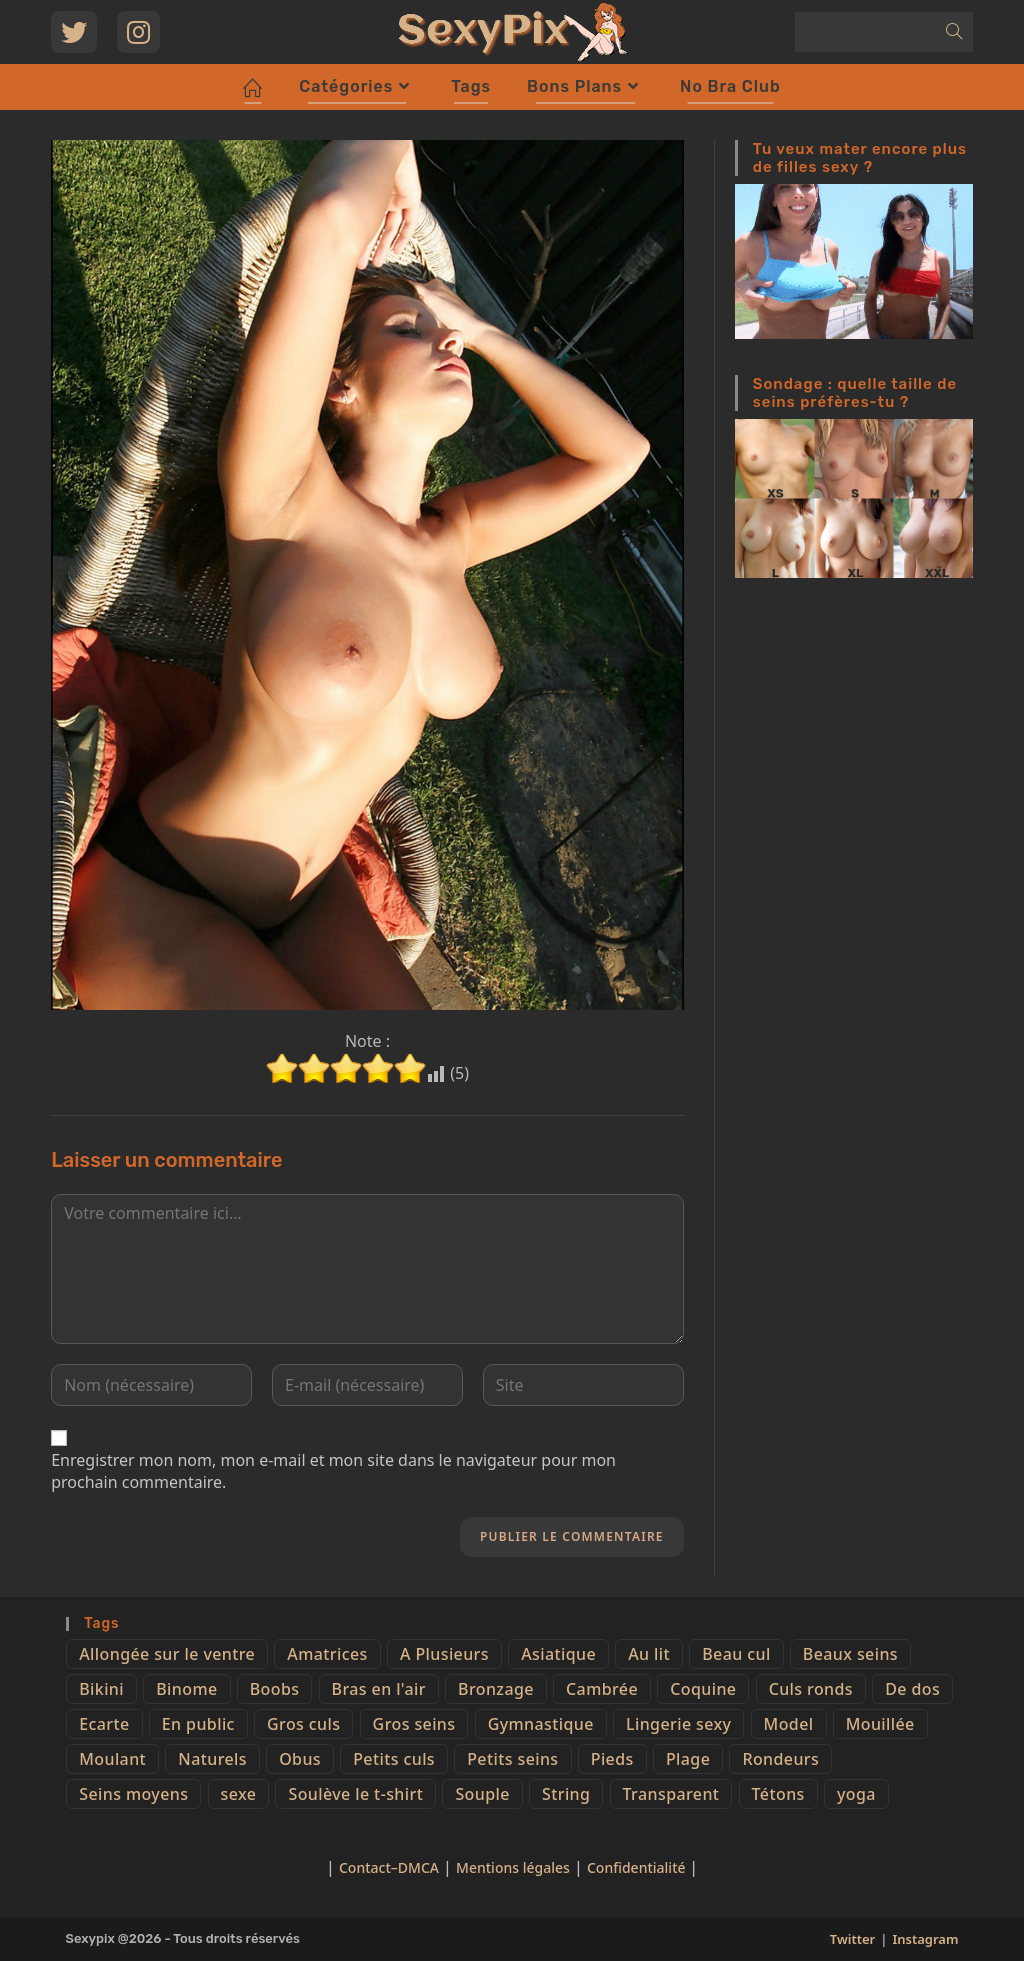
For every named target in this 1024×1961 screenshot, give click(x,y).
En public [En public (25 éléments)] (198, 1724)
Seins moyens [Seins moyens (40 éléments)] (133, 1794)
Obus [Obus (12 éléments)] (300, 1759)
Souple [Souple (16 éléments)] (482, 1794)
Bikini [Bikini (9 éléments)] (101, 1689)
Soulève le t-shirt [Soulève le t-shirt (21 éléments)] (355, 1794)
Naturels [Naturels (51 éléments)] (212, 1759)
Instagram (925, 1939)
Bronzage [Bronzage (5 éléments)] (496, 1689)
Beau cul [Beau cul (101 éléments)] (736, 1654)
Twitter (852, 1939)
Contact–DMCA (389, 1867)
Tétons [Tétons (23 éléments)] (778, 1794)
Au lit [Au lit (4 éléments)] (649, 1654)
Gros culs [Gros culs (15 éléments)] (303, 1724)
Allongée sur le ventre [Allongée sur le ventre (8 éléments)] (167, 1654)
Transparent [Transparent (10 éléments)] (671, 1794)
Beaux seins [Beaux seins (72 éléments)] (850, 1654)
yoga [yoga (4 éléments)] (856, 1794)
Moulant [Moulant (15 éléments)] (112, 1759)
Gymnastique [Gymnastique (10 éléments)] (541, 1724)
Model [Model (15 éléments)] (789, 1724)
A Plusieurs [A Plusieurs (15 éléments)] (444, 1654)
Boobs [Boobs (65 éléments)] (275, 1689)
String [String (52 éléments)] (566, 1794)
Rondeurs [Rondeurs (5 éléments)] (780, 1759)
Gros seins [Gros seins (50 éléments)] (414, 1724)
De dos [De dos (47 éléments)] (912, 1689)
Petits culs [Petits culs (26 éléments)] (394, 1759)
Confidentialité (638, 1867)
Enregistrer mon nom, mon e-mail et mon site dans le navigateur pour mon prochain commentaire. (333, 1471)
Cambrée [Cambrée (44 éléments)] (602, 1689)
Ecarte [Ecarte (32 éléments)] (104, 1724)
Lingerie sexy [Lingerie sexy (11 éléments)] (678, 1724)
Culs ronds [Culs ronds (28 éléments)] (811, 1689)
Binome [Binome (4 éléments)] (186, 1689)
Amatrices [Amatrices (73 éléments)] (327, 1654)
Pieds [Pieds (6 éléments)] (612, 1759)
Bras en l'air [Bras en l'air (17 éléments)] (379, 1689)
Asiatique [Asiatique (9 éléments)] (558, 1654)
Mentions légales (513, 1867)
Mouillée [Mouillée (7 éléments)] (880, 1724)
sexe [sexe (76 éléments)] (239, 1794)
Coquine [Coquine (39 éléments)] (703, 1689)
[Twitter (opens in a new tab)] (74, 32)
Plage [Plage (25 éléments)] (688, 1759)
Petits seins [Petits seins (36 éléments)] (512, 1759)
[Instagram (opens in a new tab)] (138, 32)
